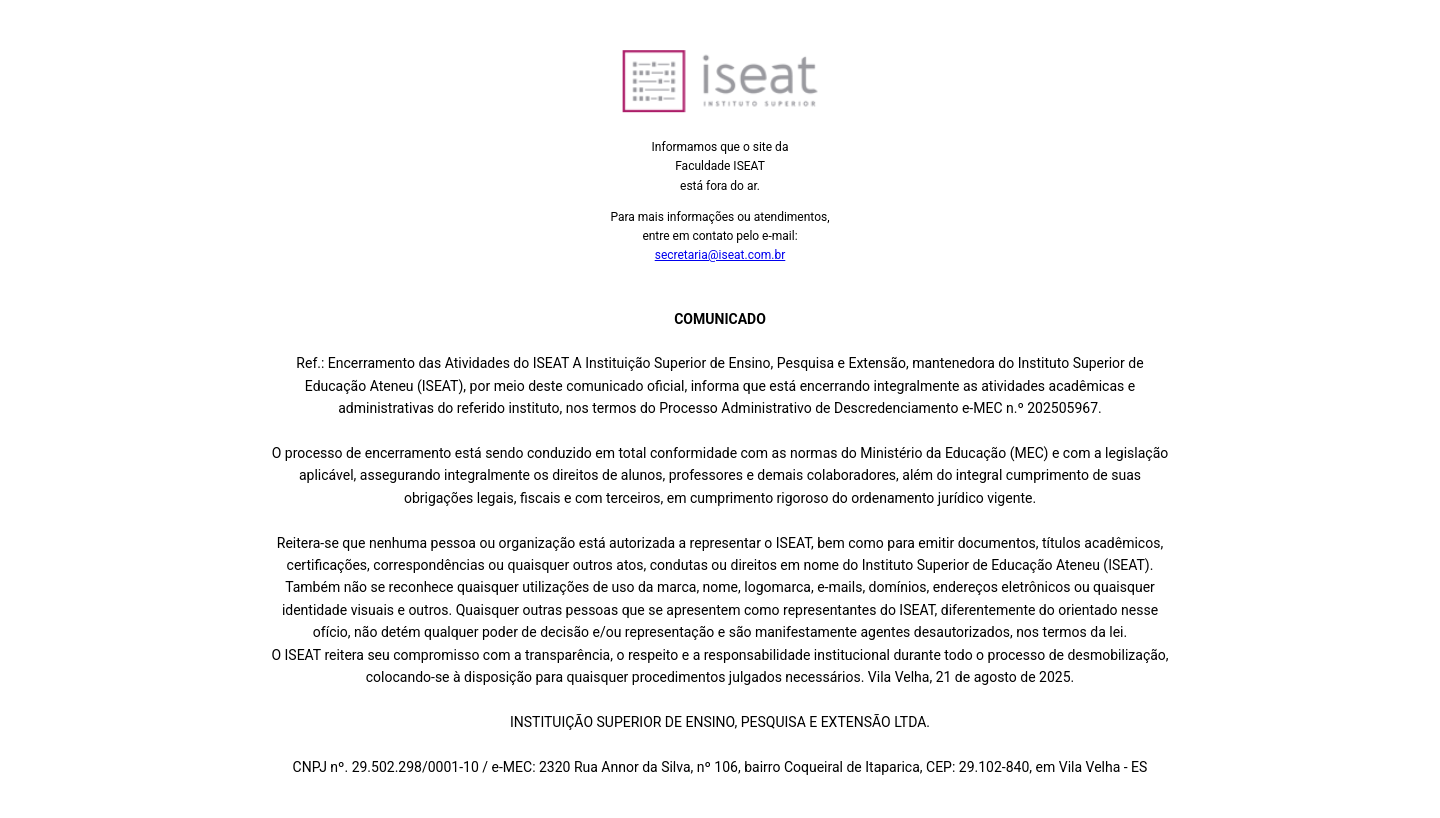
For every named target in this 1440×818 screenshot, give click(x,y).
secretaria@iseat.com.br (720, 255)
